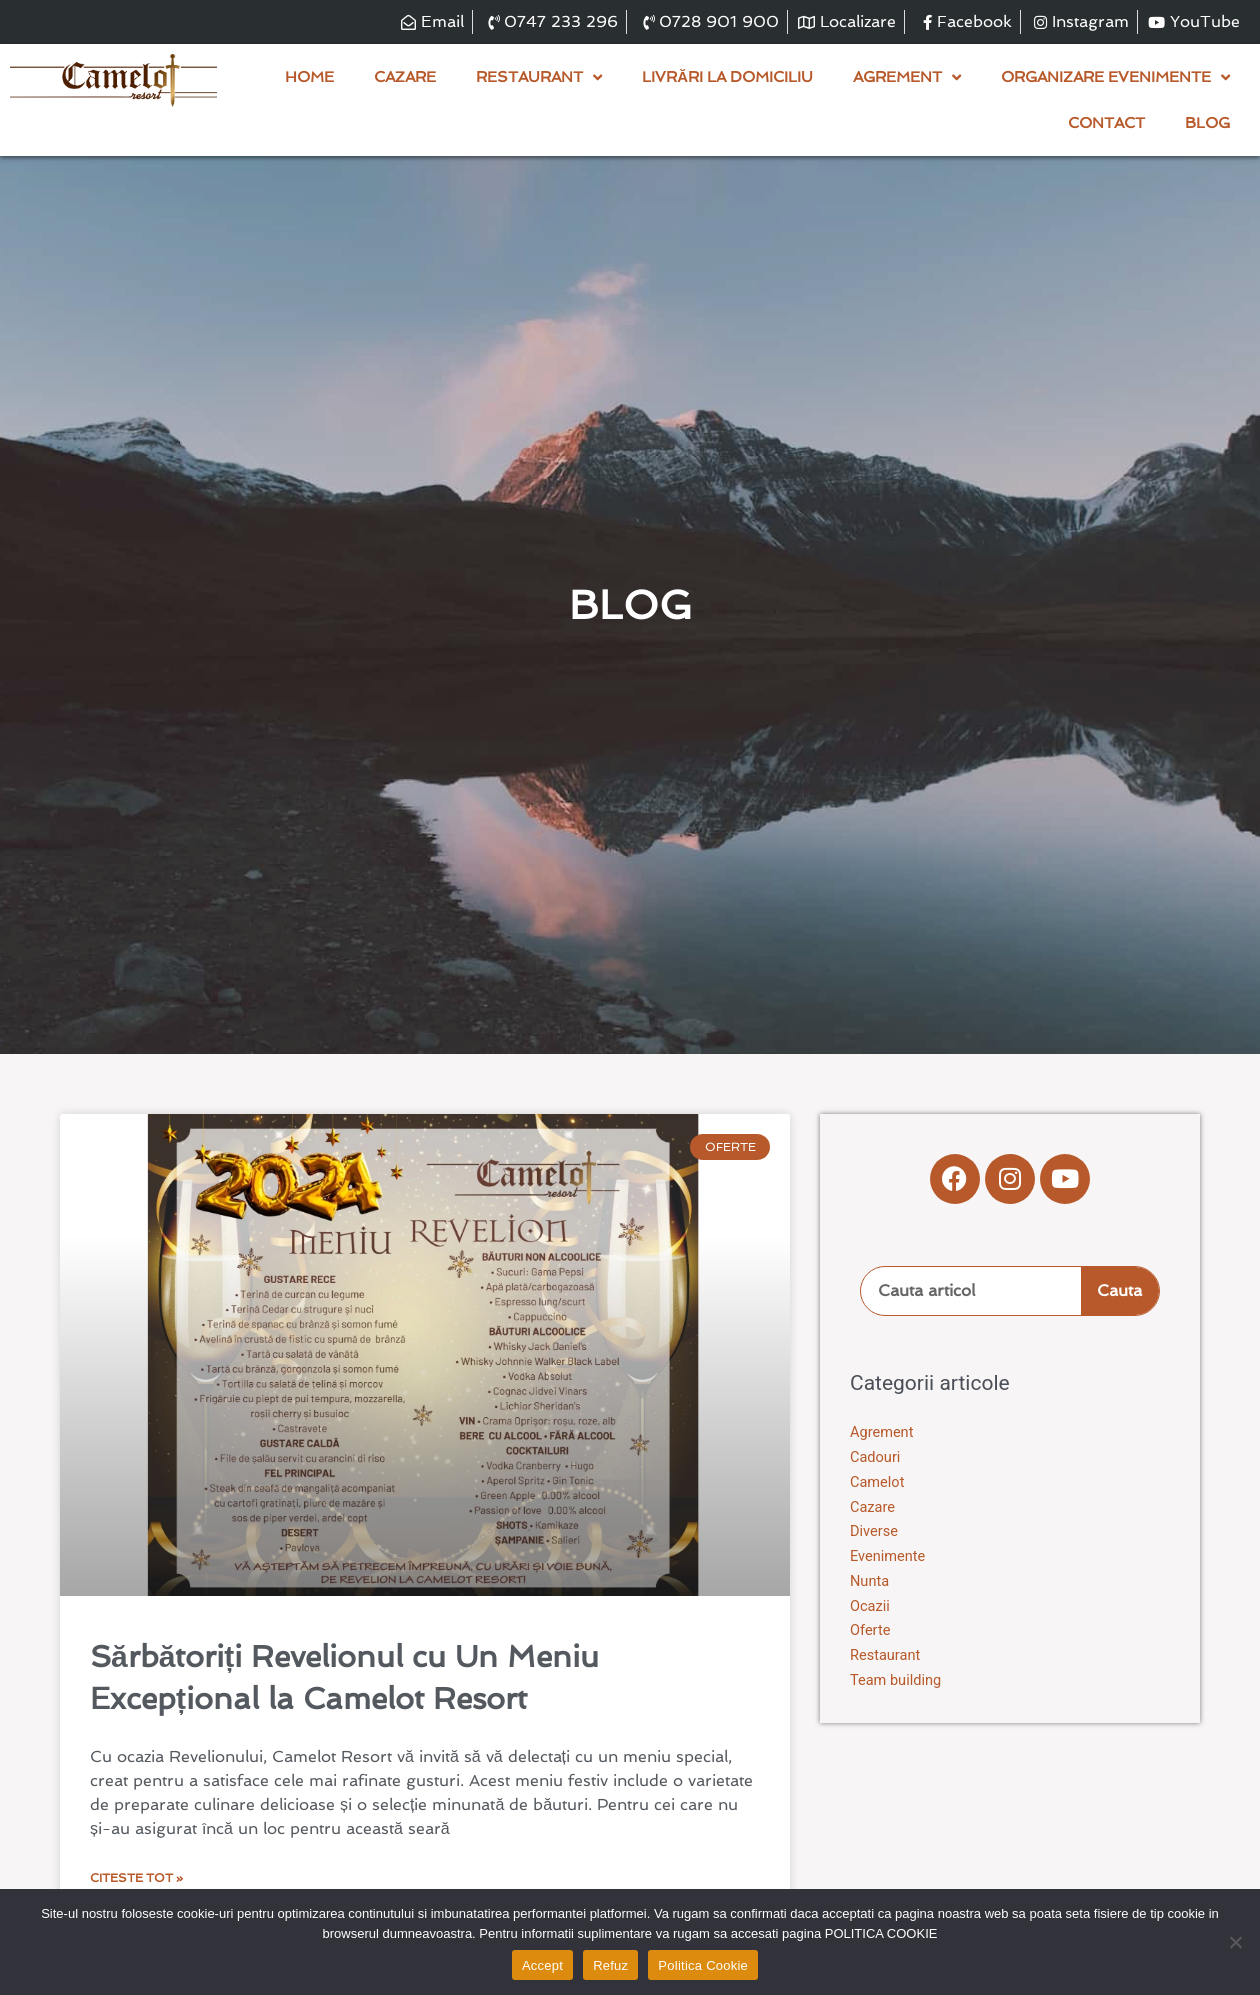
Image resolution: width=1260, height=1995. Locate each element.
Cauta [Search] (1119, 1291)
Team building (897, 1681)
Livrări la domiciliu (727, 78)
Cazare (405, 78)
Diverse (874, 1532)
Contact (1106, 124)
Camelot (878, 1483)
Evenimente (889, 1557)
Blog (1207, 124)
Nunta (870, 1582)
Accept (542, 1965)
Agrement (907, 77)
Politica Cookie (703, 1965)
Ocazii (870, 1606)
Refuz (610, 1965)
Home (309, 78)
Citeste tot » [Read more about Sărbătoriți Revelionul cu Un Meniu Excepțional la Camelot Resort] (136, 1879)
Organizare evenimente (1115, 77)
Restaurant (539, 77)
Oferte (871, 1631)
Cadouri (876, 1458)
